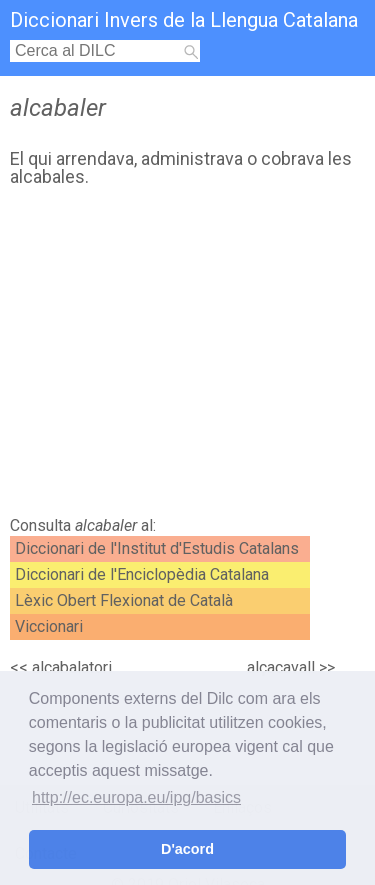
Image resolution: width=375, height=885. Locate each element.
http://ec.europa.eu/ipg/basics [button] (136, 797)
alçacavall (281, 667)
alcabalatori (72, 667)
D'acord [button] (187, 849)
